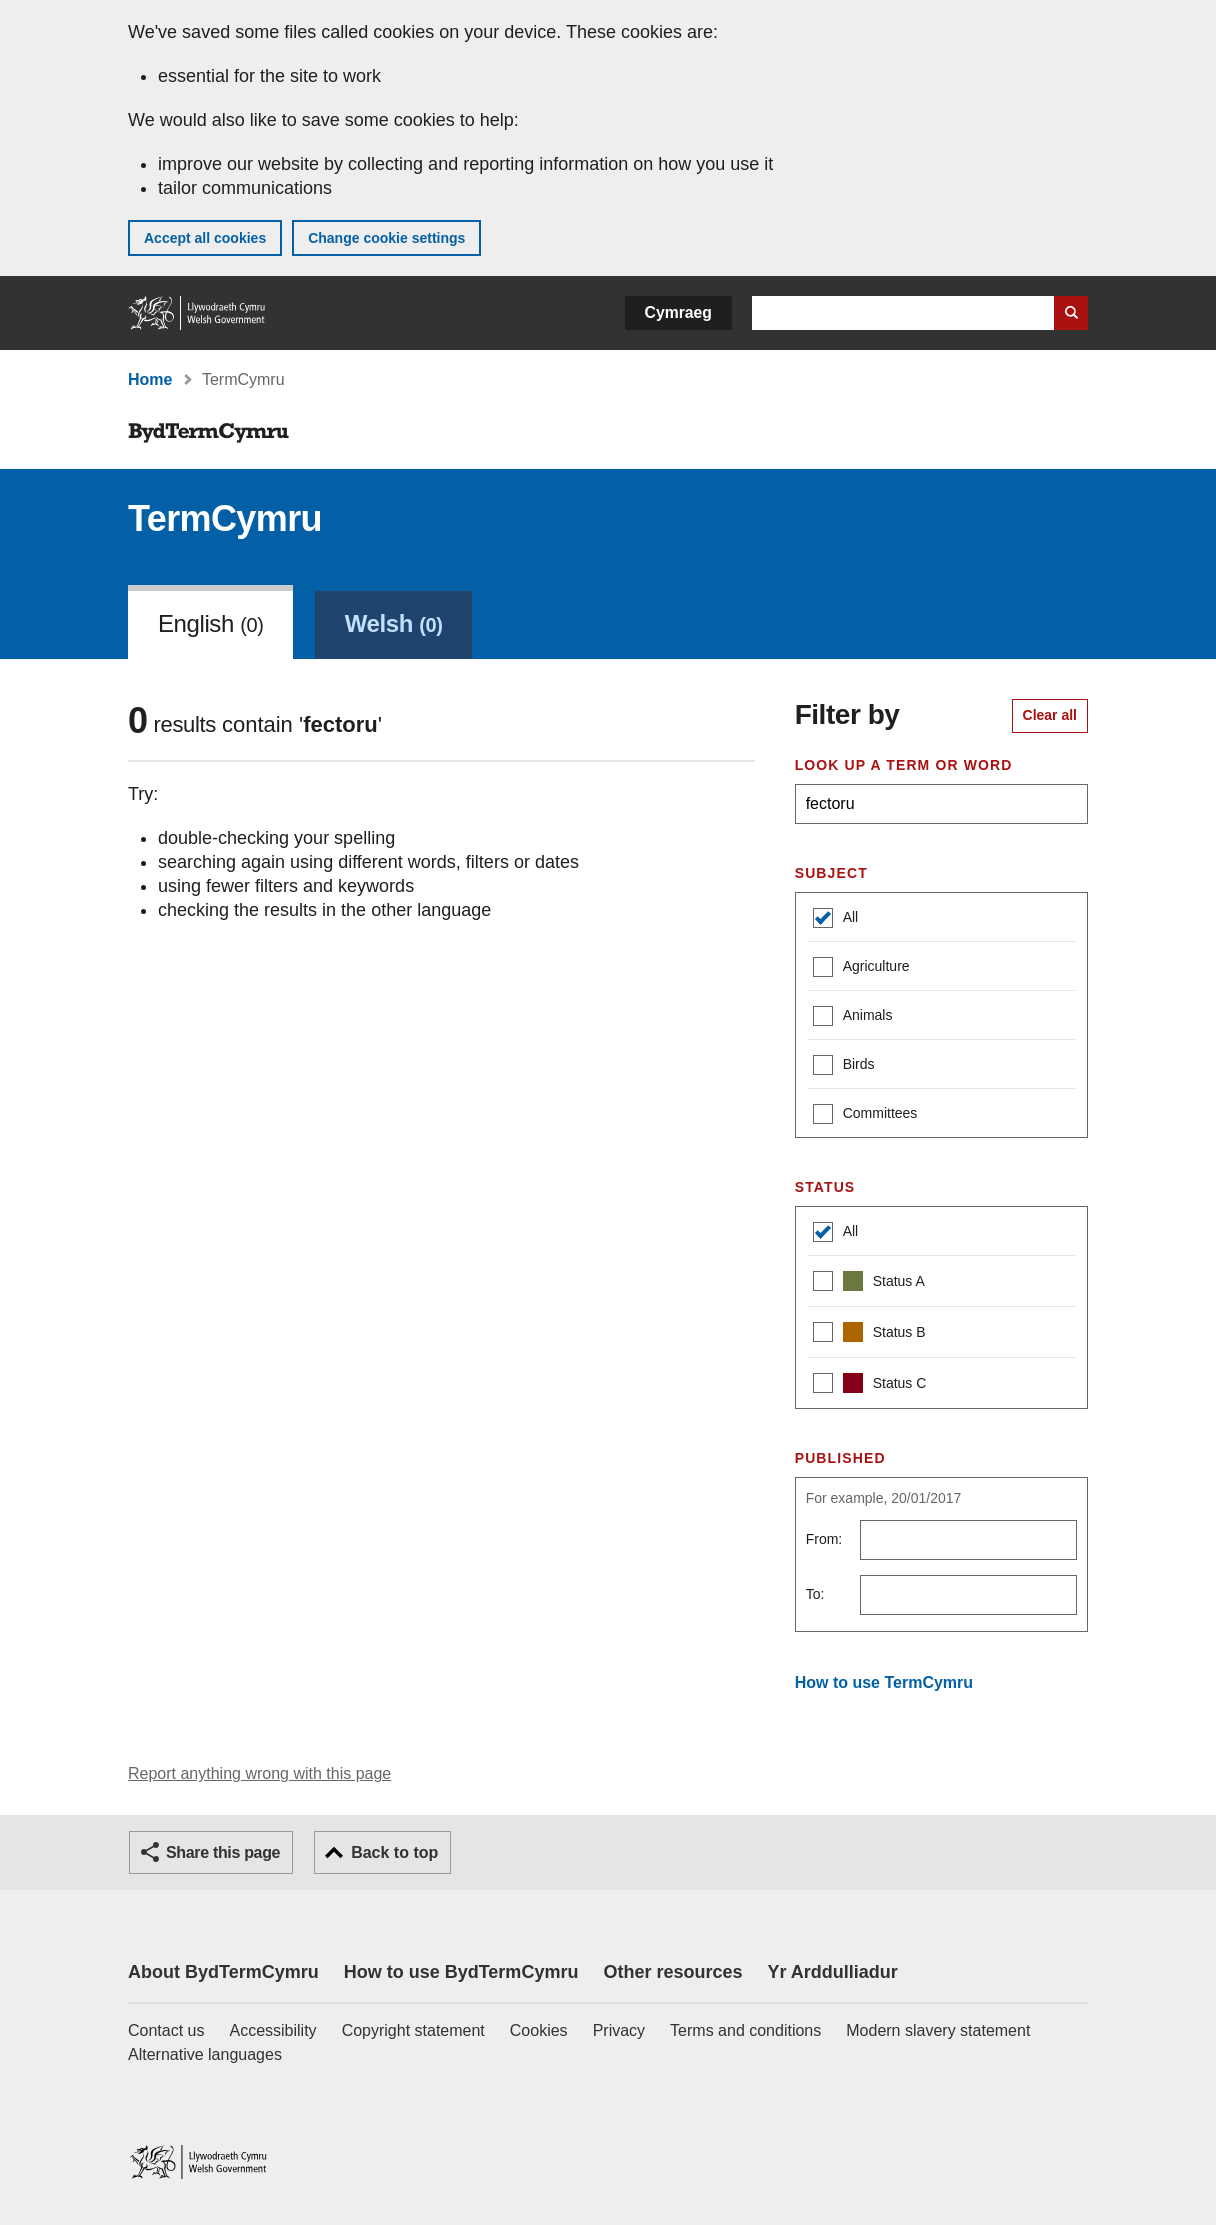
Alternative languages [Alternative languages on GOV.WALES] (205, 2054)
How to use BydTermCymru (461, 1972)
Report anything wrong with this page (259, 1773)
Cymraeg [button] (678, 312)
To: (815, 1594)
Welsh (394, 623)
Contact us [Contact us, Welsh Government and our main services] (166, 2030)
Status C (870, 1385)
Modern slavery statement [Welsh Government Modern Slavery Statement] (938, 2030)
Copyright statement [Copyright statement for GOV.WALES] (413, 2030)
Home (150, 379)
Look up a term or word (904, 765)
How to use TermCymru (884, 1682)
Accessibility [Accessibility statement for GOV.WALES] (272, 2030)
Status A (869, 1283)
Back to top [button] (394, 1852)
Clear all (1050, 715)
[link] (394, 622)
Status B (869, 1334)
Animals (853, 1017)
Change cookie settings (386, 238)
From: (824, 1539)
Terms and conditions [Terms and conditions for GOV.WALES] (745, 2030)
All (836, 919)
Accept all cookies (205, 238)
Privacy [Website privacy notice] (619, 2030)
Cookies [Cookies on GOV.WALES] (539, 2030)
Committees (865, 1115)
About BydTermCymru (223, 1972)
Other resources (672, 1972)
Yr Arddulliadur (832, 1972)
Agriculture (861, 968)
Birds (844, 1066)
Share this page (223, 1852)
